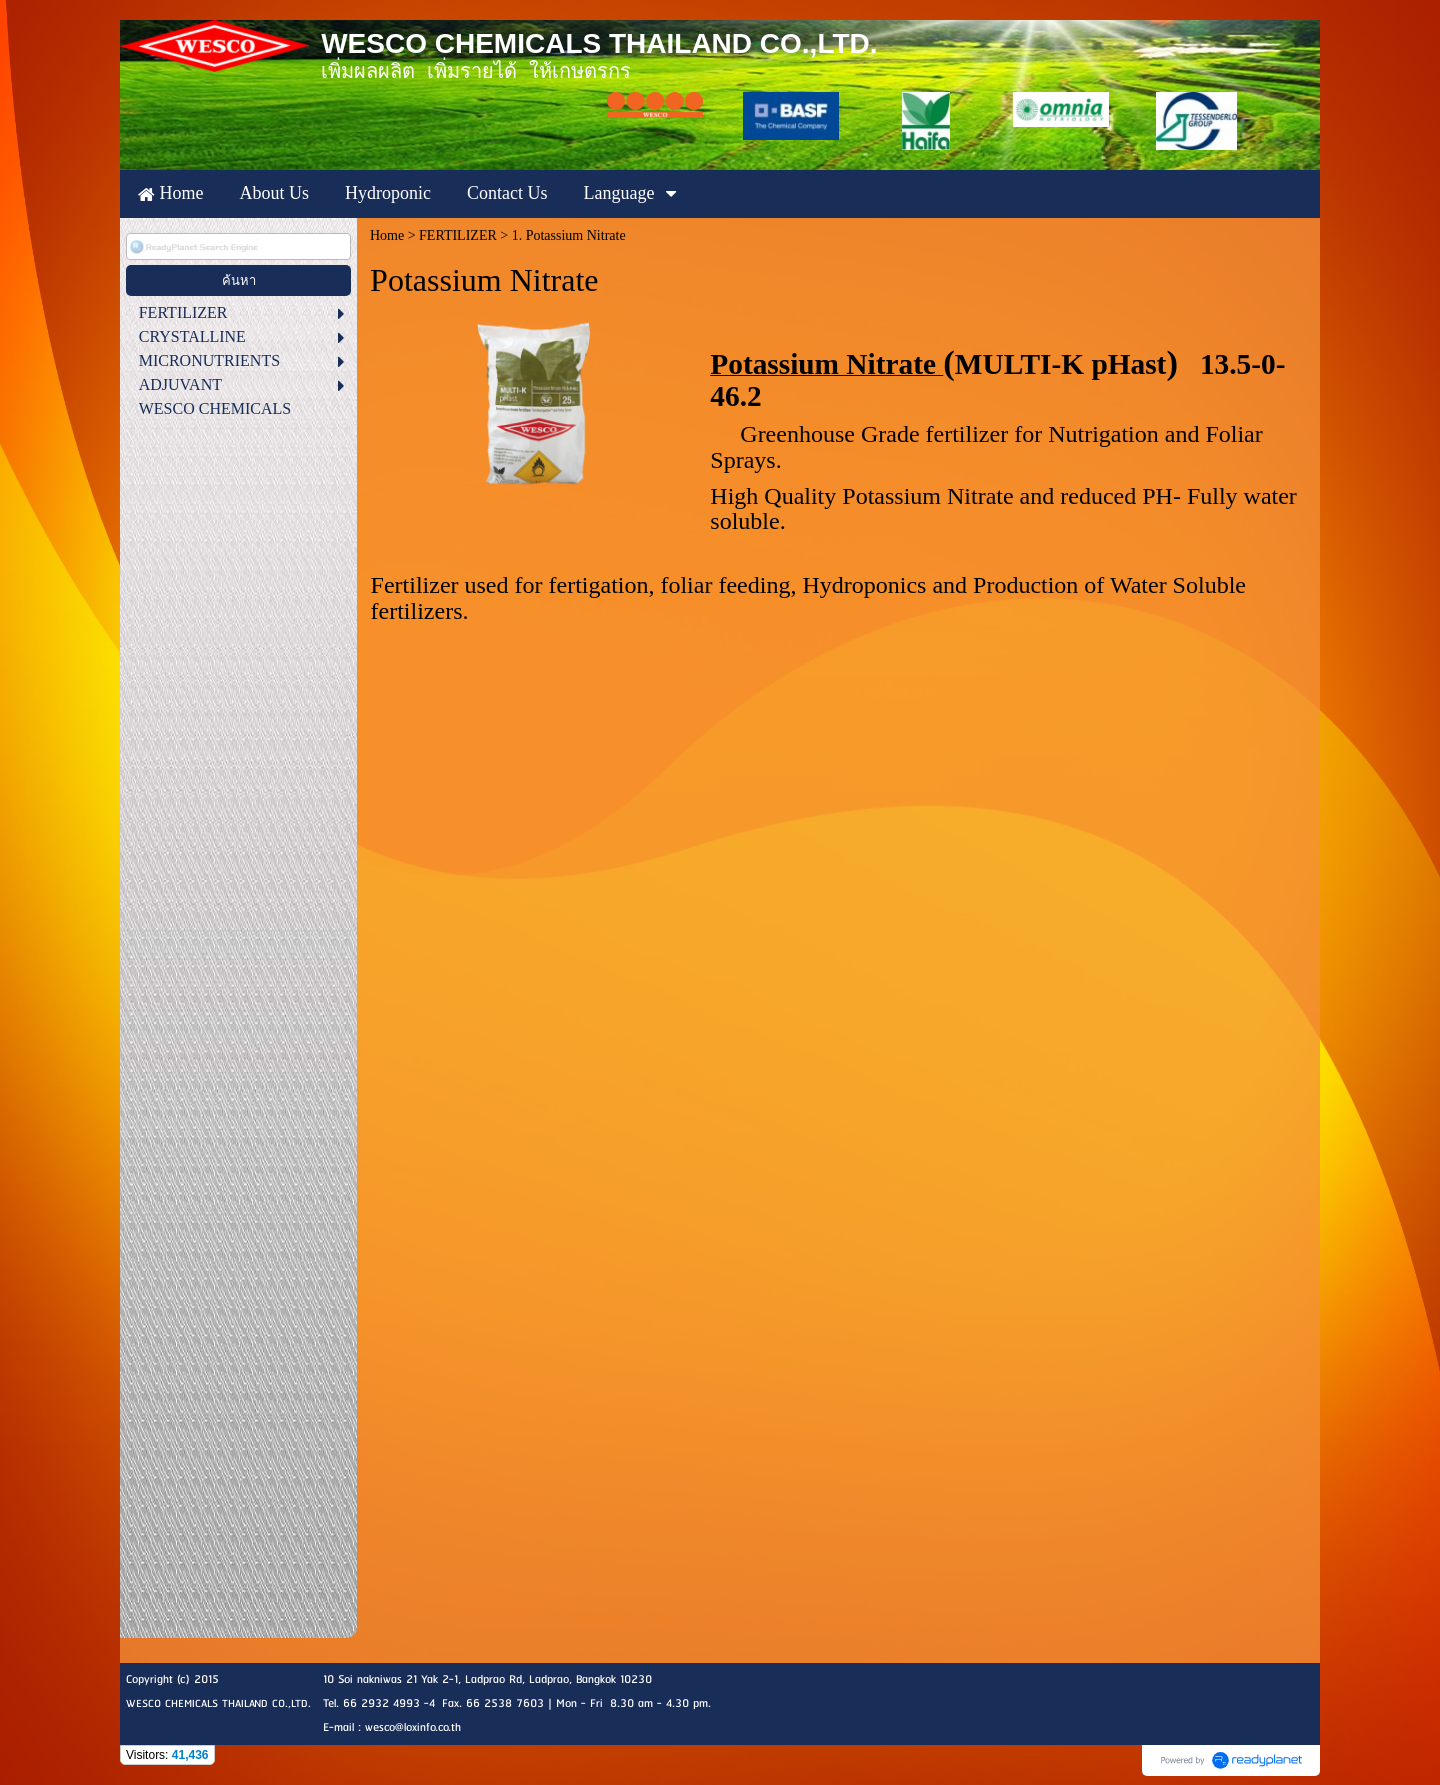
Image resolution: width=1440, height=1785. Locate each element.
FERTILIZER (458, 235)
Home (387, 235)
